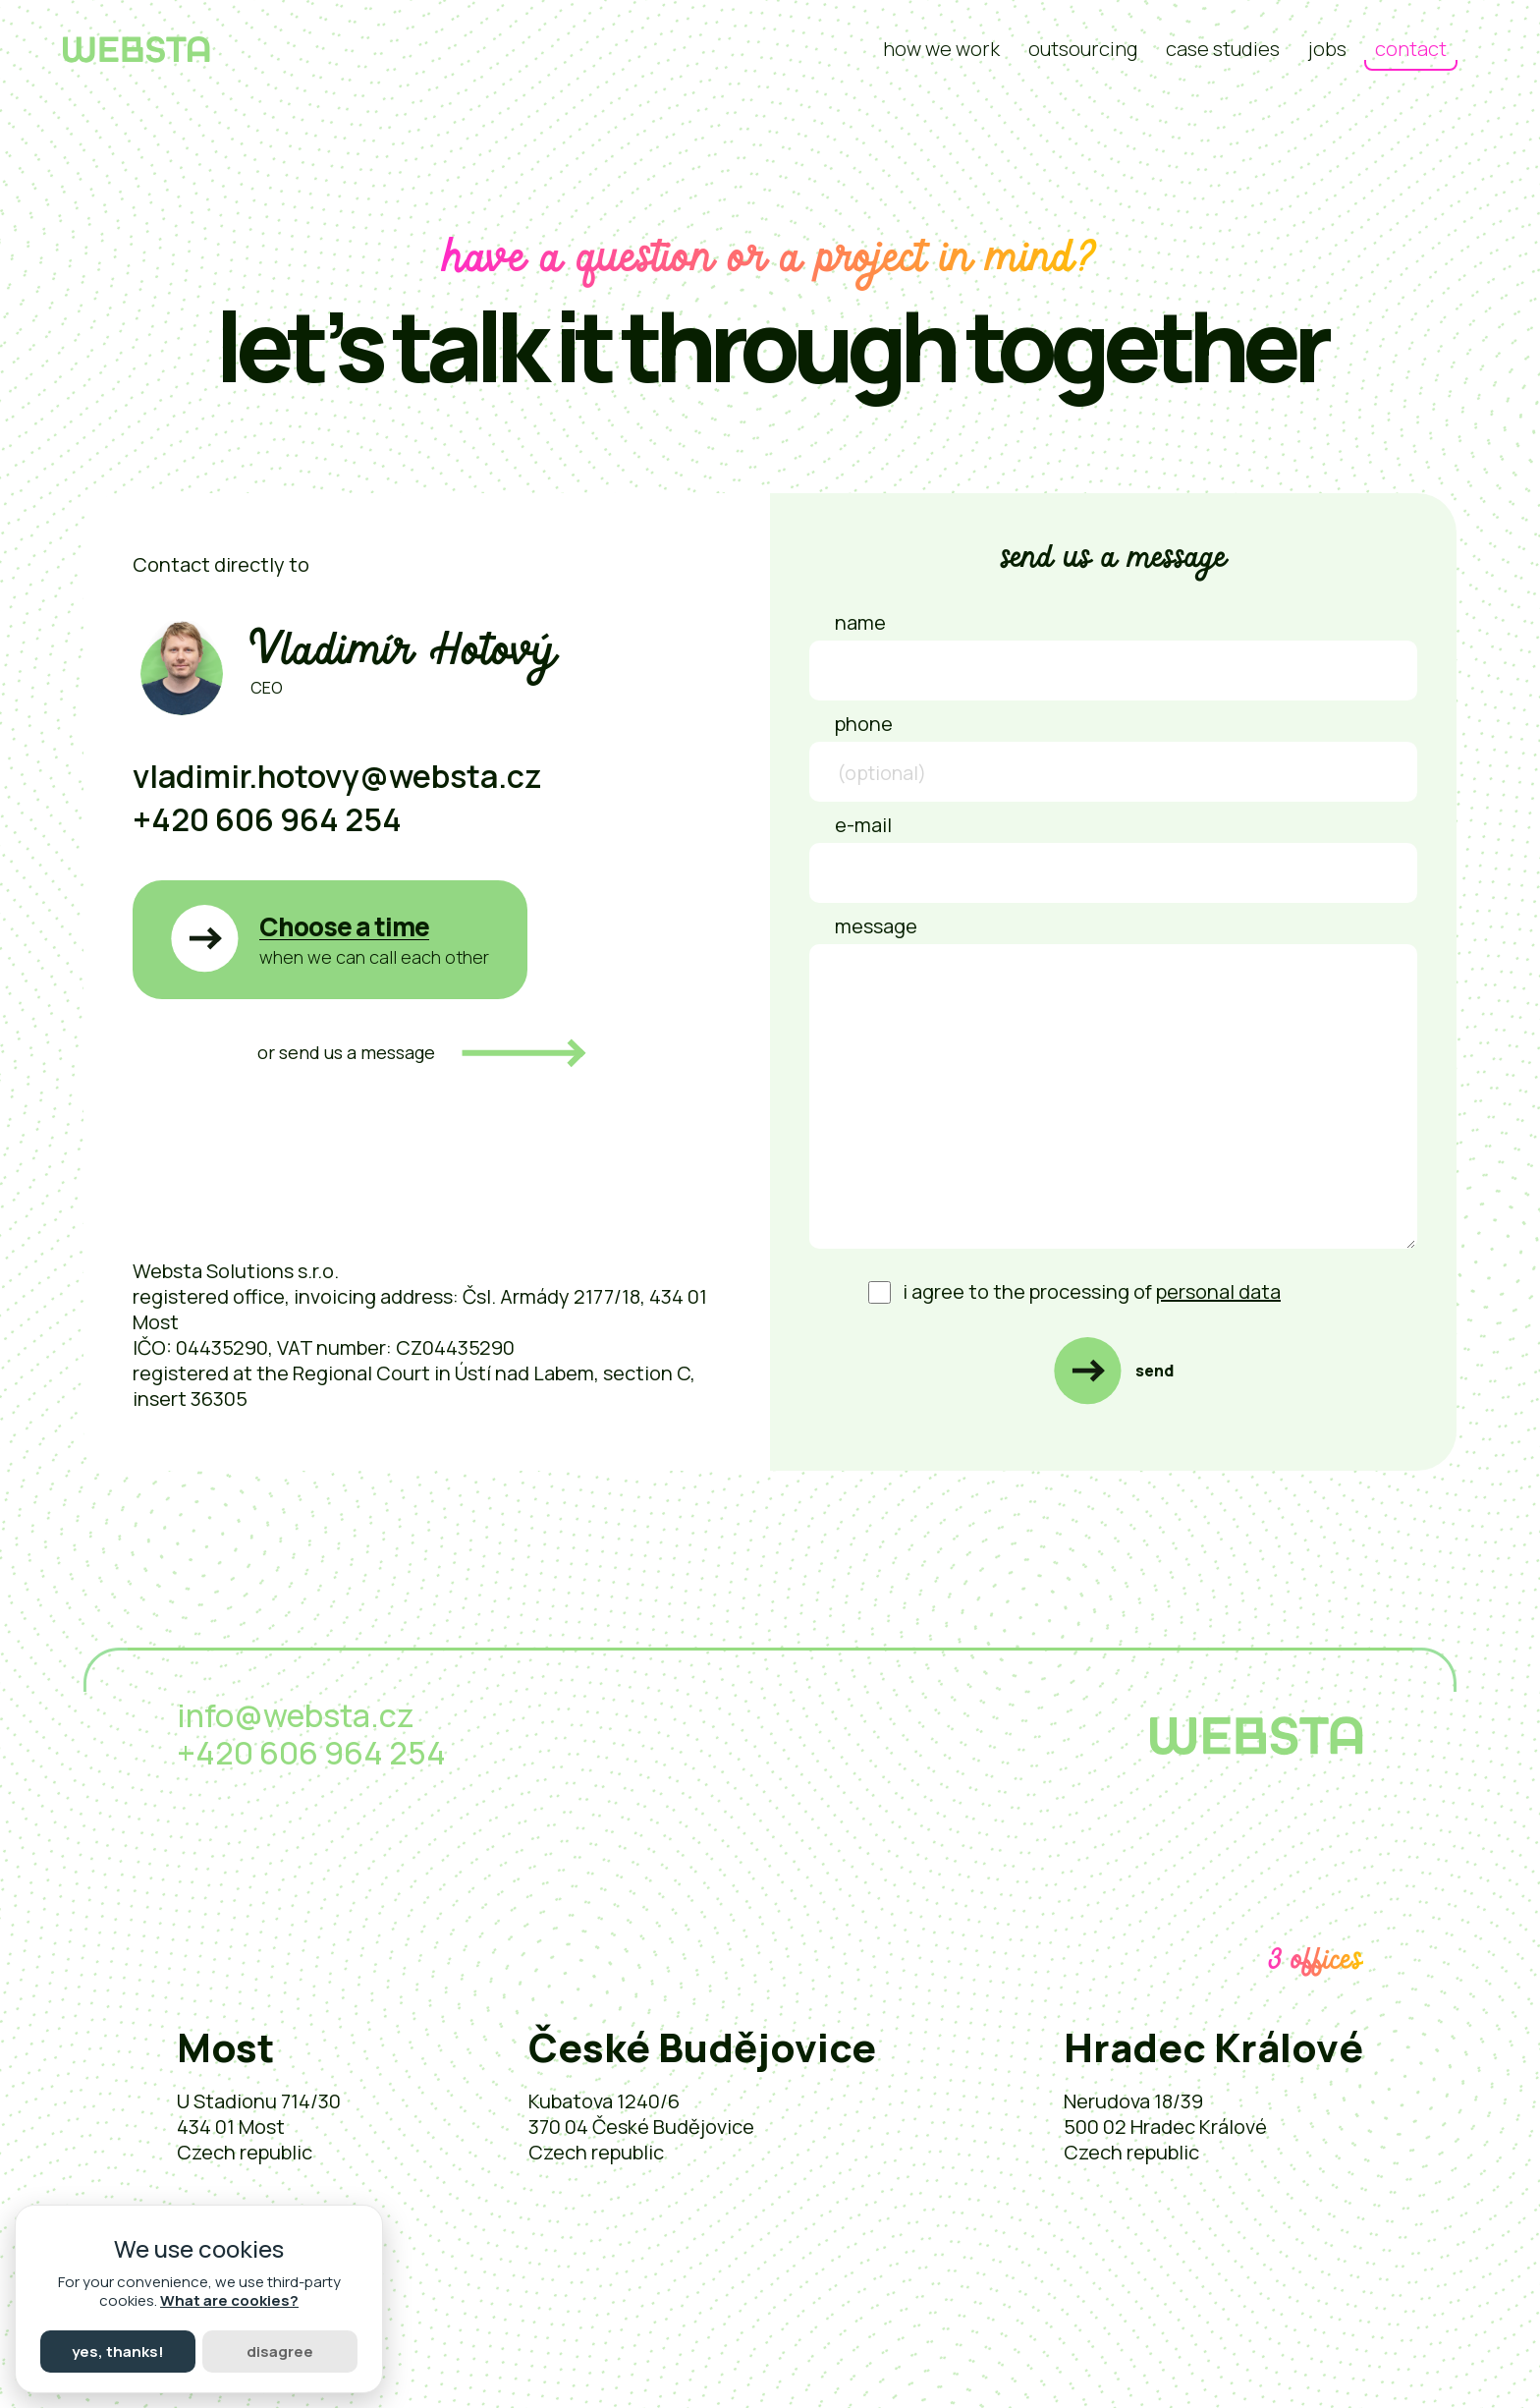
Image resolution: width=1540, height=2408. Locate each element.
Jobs (1327, 48)
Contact (1411, 48)
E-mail (863, 825)
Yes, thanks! (118, 2351)
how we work (941, 48)
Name (860, 622)
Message (876, 926)
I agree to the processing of (1074, 1291)
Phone (864, 723)
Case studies (1223, 48)
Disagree (280, 2351)
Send (1154, 1370)
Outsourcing (1082, 48)
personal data (1218, 1291)
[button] (330, 939)
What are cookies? (229, 2300)
